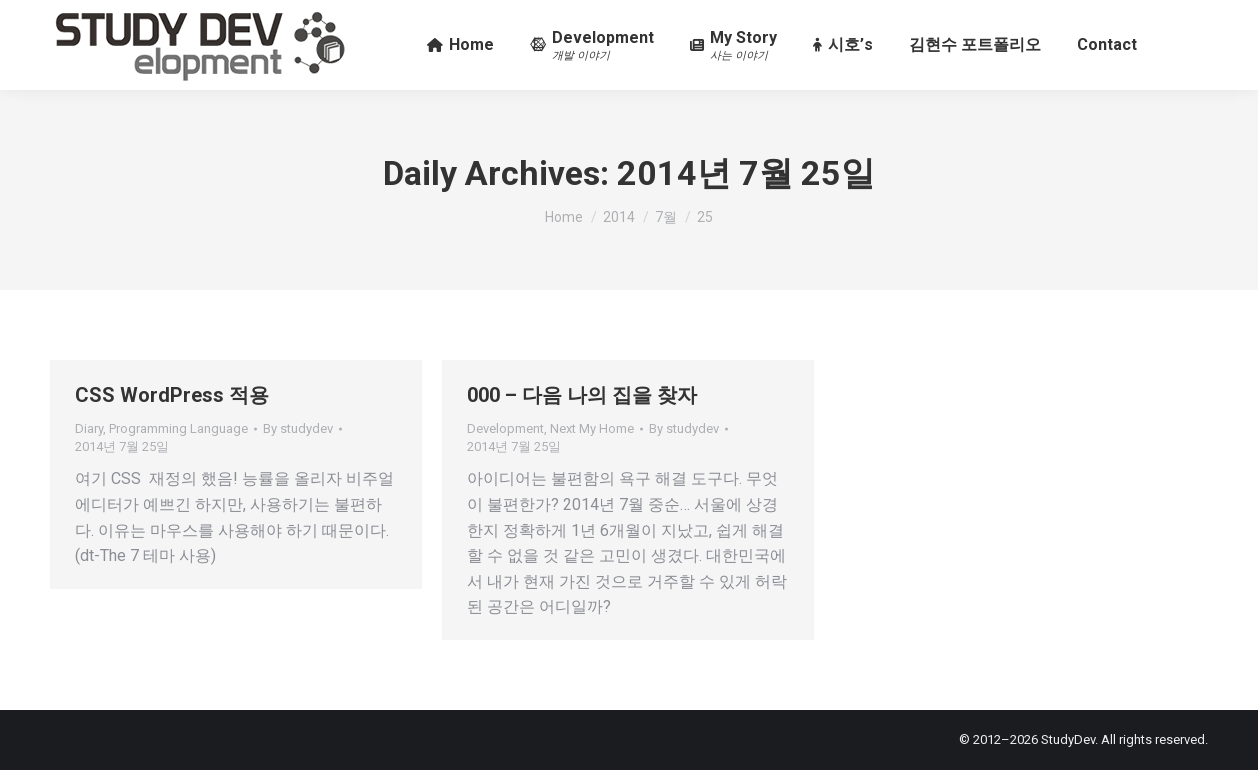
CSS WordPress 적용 (172, 395)
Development (505, 428)
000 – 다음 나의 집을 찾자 (582, 395)
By (298, 428)
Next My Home (592, 428)
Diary (89, 428)
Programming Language (178, 428)
